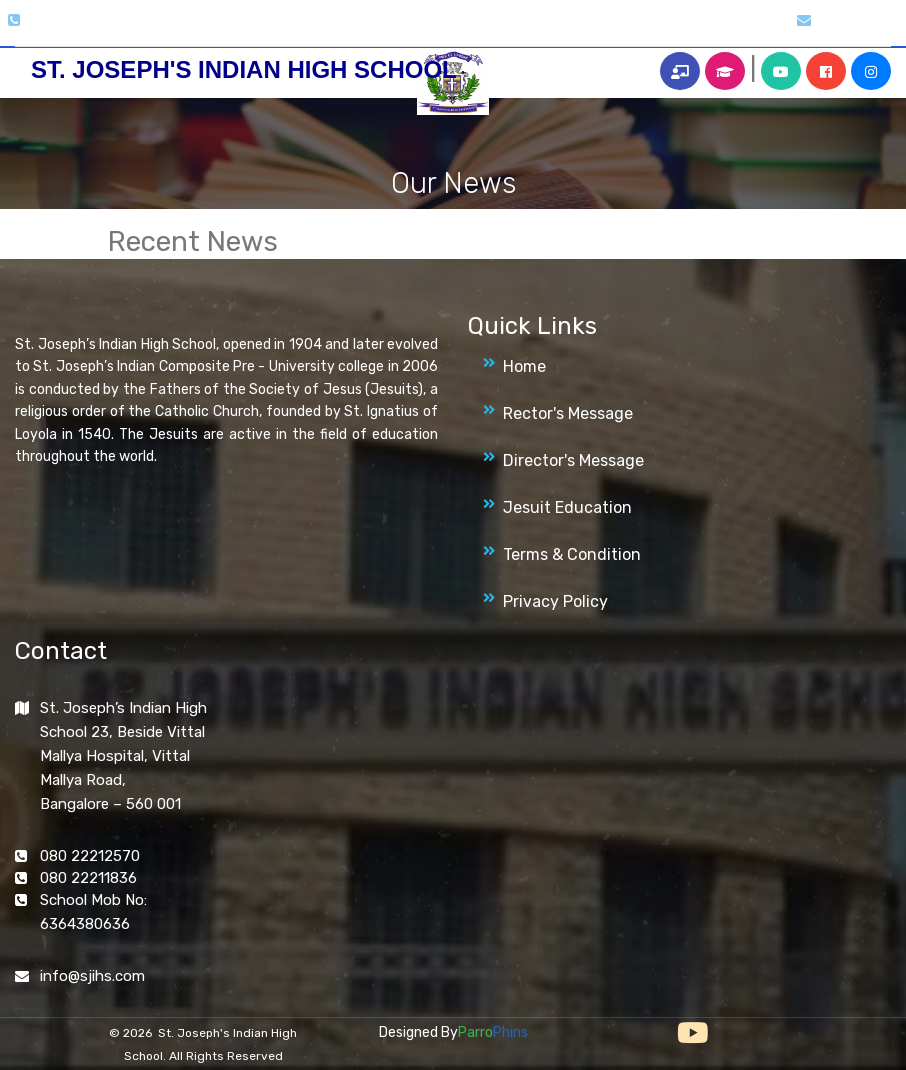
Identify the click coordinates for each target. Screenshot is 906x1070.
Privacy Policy (555, 601)
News (464, 31)
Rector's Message (568, 413)
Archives (522, 31)
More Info (652, 31)
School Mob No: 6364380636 (93, 912)
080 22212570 (90, 856)
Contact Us (732, 31)
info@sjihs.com (92, 976)
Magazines (400, 31)
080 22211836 (88, 878)
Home (158, 31)
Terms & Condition (572, 554)
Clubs (334, 31)
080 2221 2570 (70, 20)
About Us (218, 31)
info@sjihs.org (859, 20)
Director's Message (573, 460)
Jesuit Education (567, 507)
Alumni (585, 31)
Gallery (282, 31)
